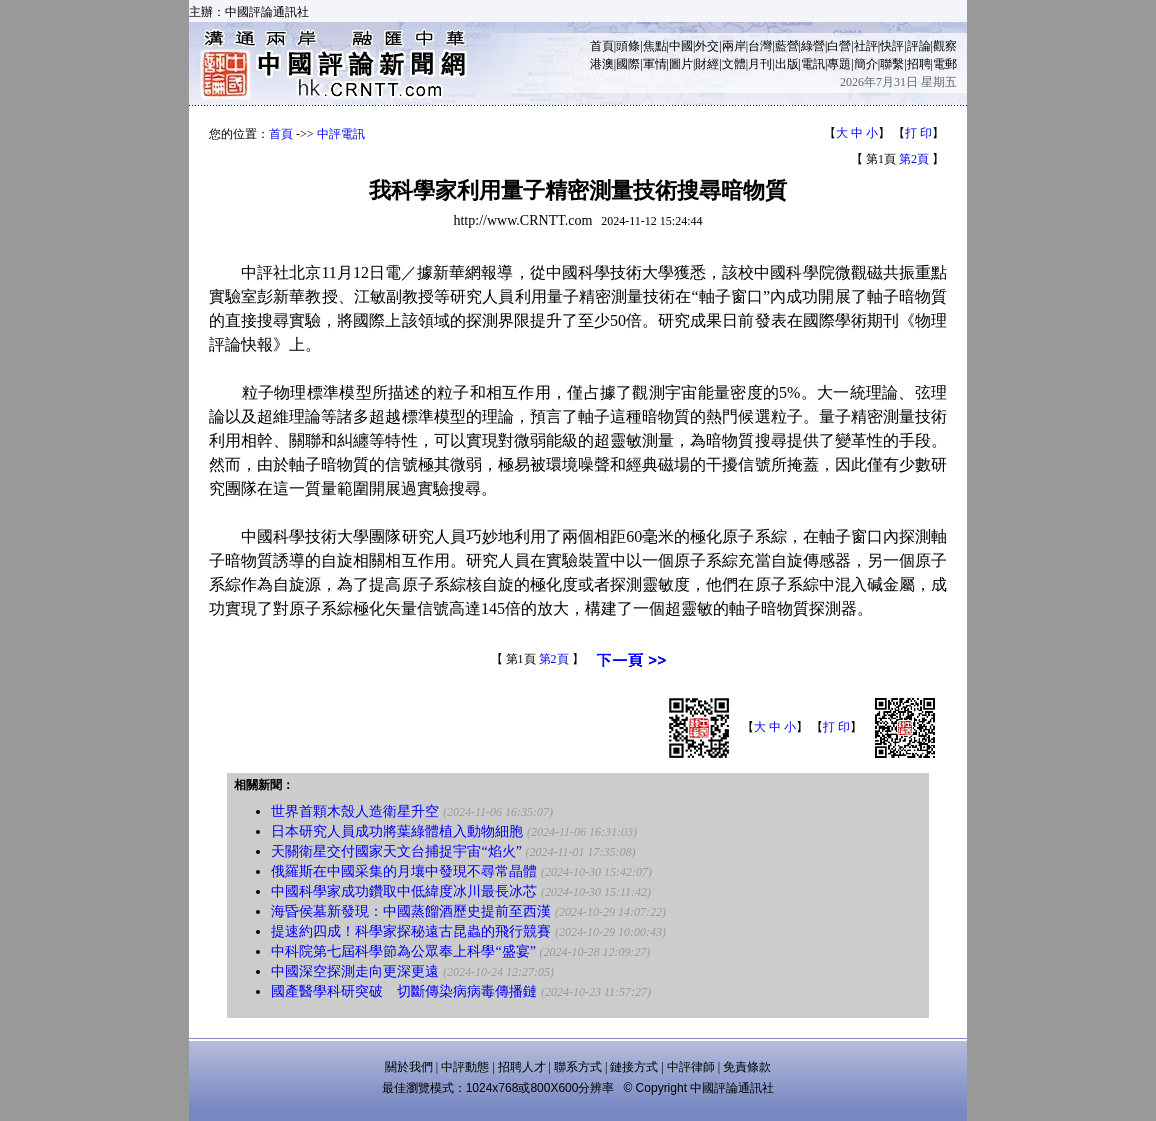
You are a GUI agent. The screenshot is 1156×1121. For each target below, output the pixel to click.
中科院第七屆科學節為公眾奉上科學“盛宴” (403, 951)
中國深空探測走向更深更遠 (355, 971)
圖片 (681, 64)
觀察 (945, 46)
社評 (866, 46)
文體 (734, 64)
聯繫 (892, 64)
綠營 (813, 46)
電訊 (813, 64)
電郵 (945, 64)
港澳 (602, 64)
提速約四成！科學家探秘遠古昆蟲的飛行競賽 (411, 931)
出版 (787, 64)
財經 (707, 64)
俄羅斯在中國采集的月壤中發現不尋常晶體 (404, 871)
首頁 (602, 46)
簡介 (866, 64)
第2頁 (914, 159)
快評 (892, 46)
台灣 (760, 46)
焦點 (655, 46)
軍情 (655, 64)
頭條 (628, 46)
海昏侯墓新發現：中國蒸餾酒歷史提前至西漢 (411, 911)
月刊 (760, 64)
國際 (628, 64)
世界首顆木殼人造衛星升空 (355, 811)
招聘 (919, 64)
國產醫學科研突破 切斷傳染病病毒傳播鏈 (404, 991)
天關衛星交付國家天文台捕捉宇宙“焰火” (396, 851)
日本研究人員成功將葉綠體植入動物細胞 (397, 831)
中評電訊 (341, 134)
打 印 (918, 133)
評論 (919, 46)
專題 (839, 64)
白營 (839, 46)
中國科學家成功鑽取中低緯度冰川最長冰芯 (404, 891)
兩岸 (734, 46)
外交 (707, 46)
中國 (681, 46)
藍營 (787, 46)
